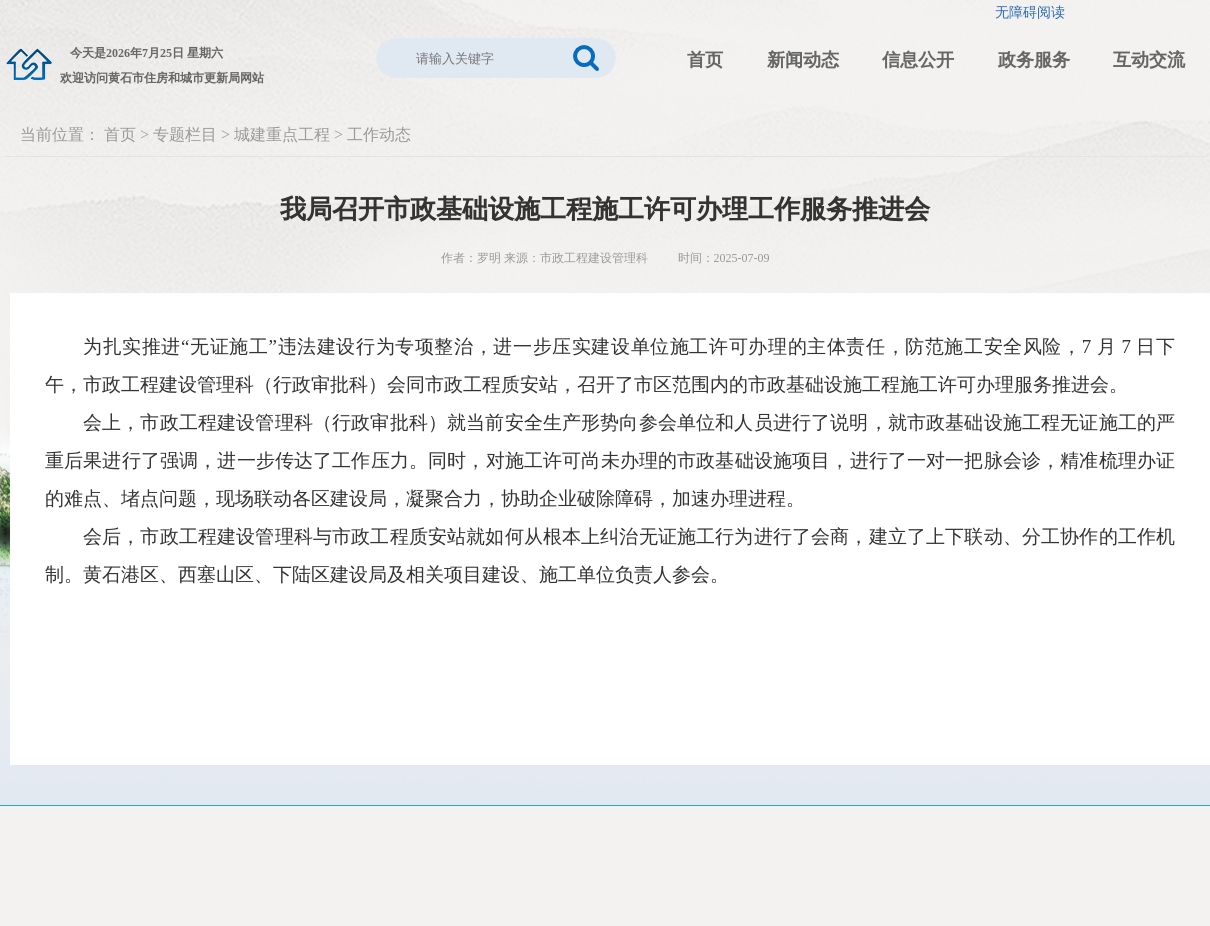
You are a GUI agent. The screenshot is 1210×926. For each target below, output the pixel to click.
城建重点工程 (282, 134)
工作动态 (379, 134)
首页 (705, 60)
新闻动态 (803, 60)
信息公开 (918, 60)
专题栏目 (185, 134)
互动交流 (1149, 60)
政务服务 (1034, 60)
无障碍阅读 (1030, 12)
